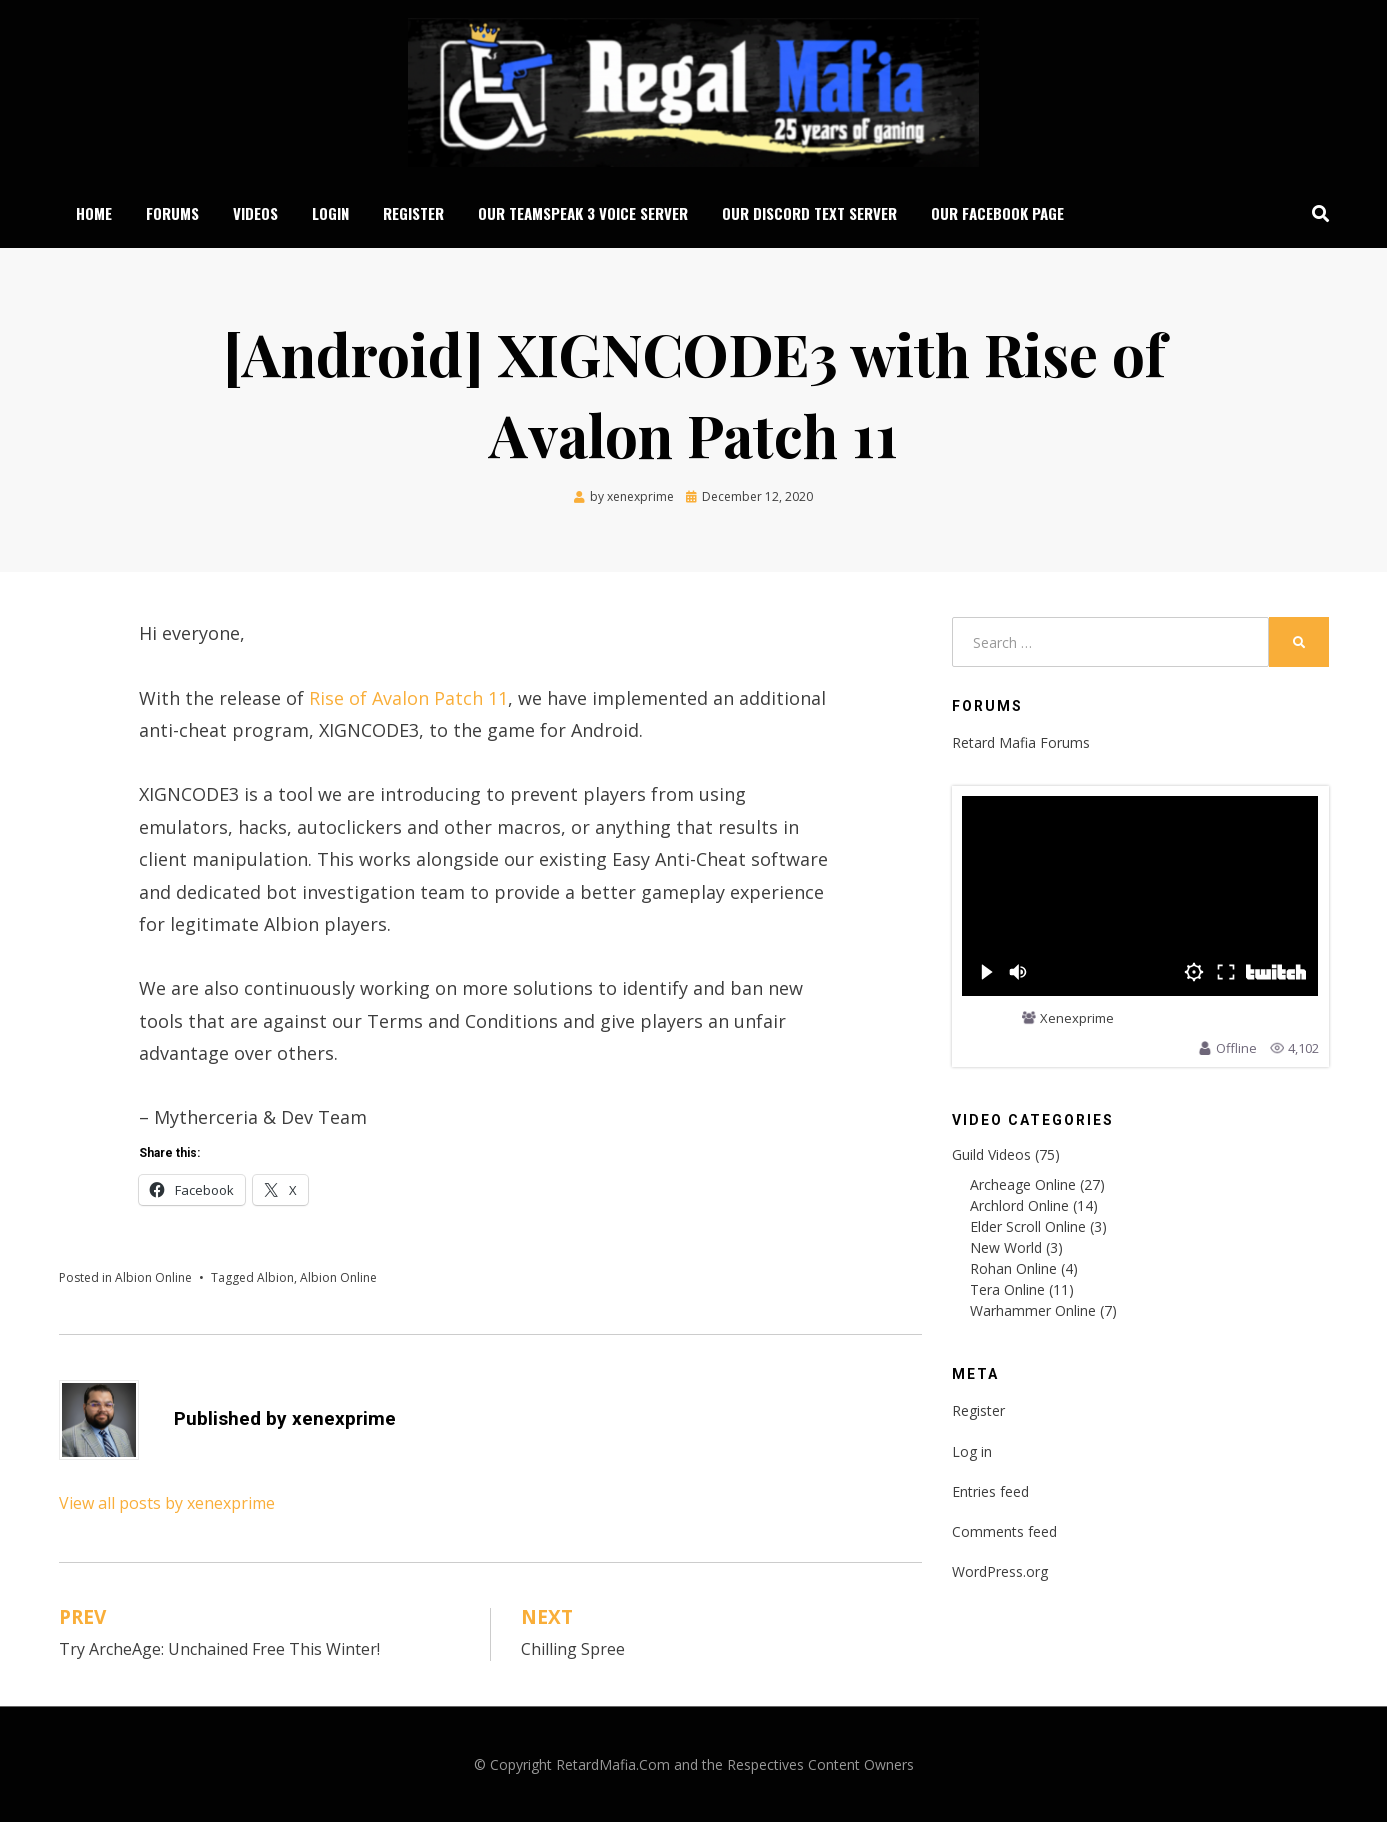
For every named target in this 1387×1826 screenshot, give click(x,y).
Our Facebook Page (997, 215)
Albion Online (153, 1281)
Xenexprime (1077, 1023)
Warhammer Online (1033, 1314)
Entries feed (990, 1495)
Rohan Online (1013, 1272)
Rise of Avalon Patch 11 (408, 702)
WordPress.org (1000, 1575)
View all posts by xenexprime (167, 1507)
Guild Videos (991, 1158)
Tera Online (1007, 1293)
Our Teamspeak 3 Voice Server (583, 215)
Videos (255, 215)
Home (94, 215)
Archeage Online (1023, 1188)
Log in (972, 1455)
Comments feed (1004, 1535)
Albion (275, 1281)
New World (1006, 1251)
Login (330, 215)
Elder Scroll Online (1028, 1230)
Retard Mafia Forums (1021, 746)
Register (413, 215)
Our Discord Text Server (809, 215)
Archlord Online (1019, 1209)
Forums (172, 215)
